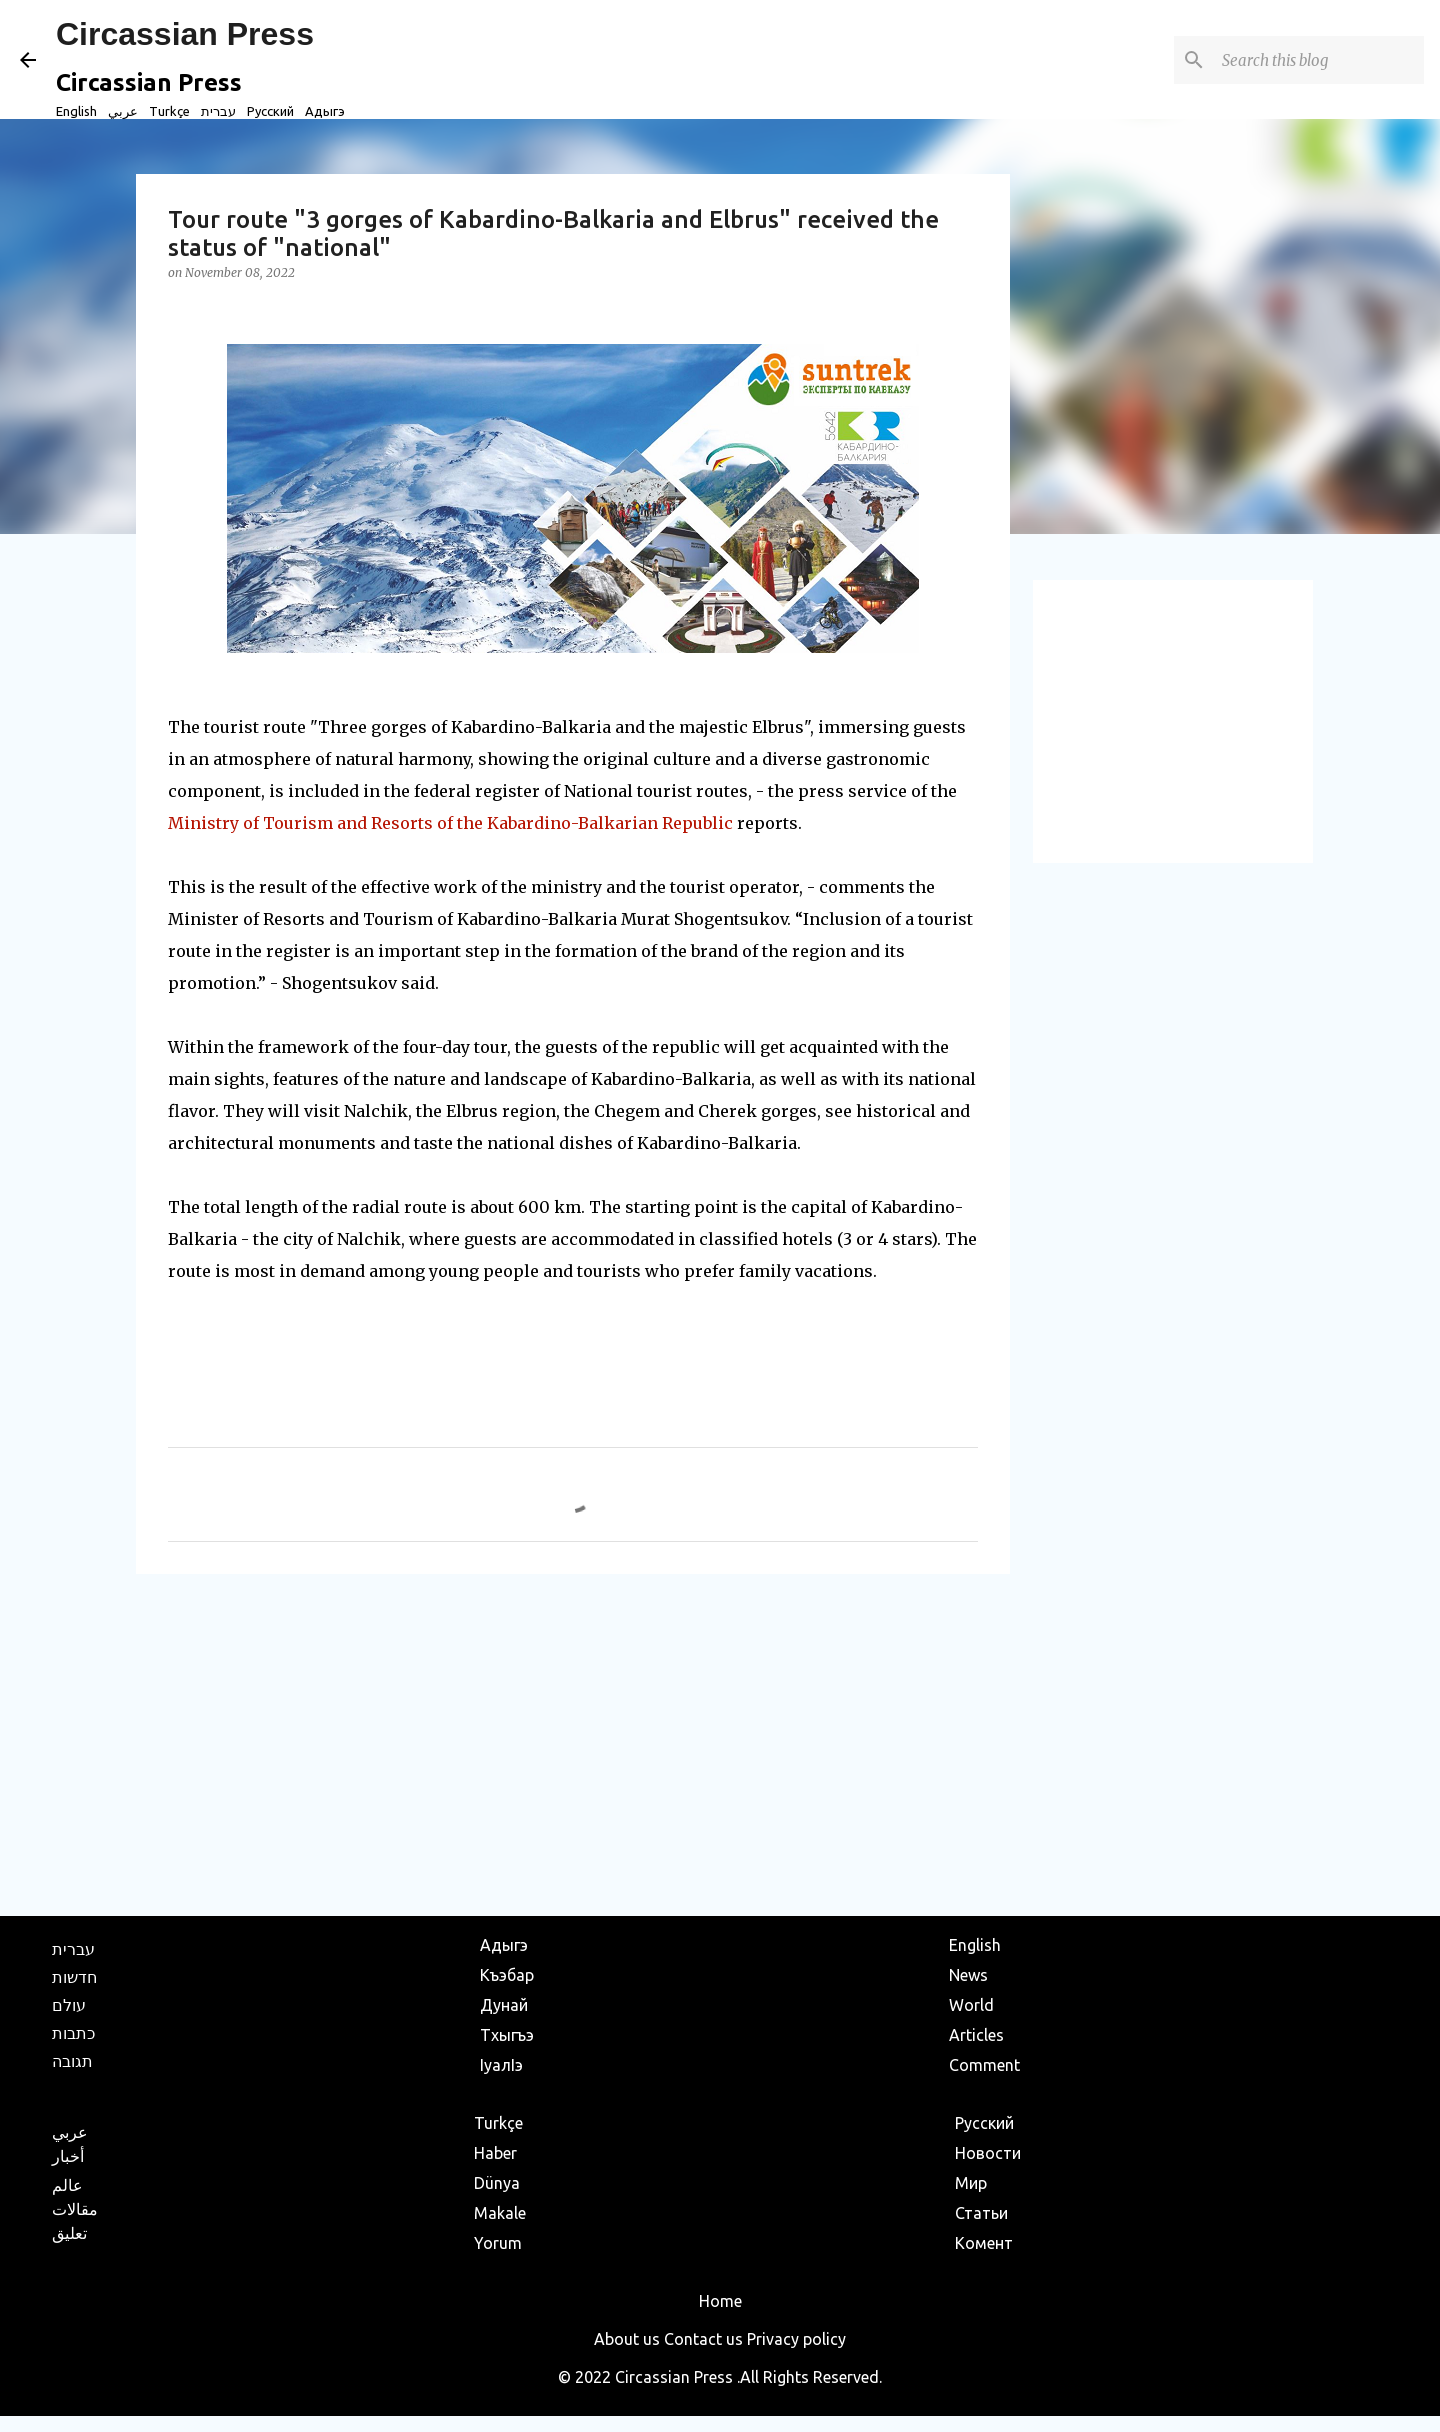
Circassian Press (185, 34)
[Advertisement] (573, 1744)
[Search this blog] (1319, 60)
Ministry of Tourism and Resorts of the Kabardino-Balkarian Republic (450, 823)
